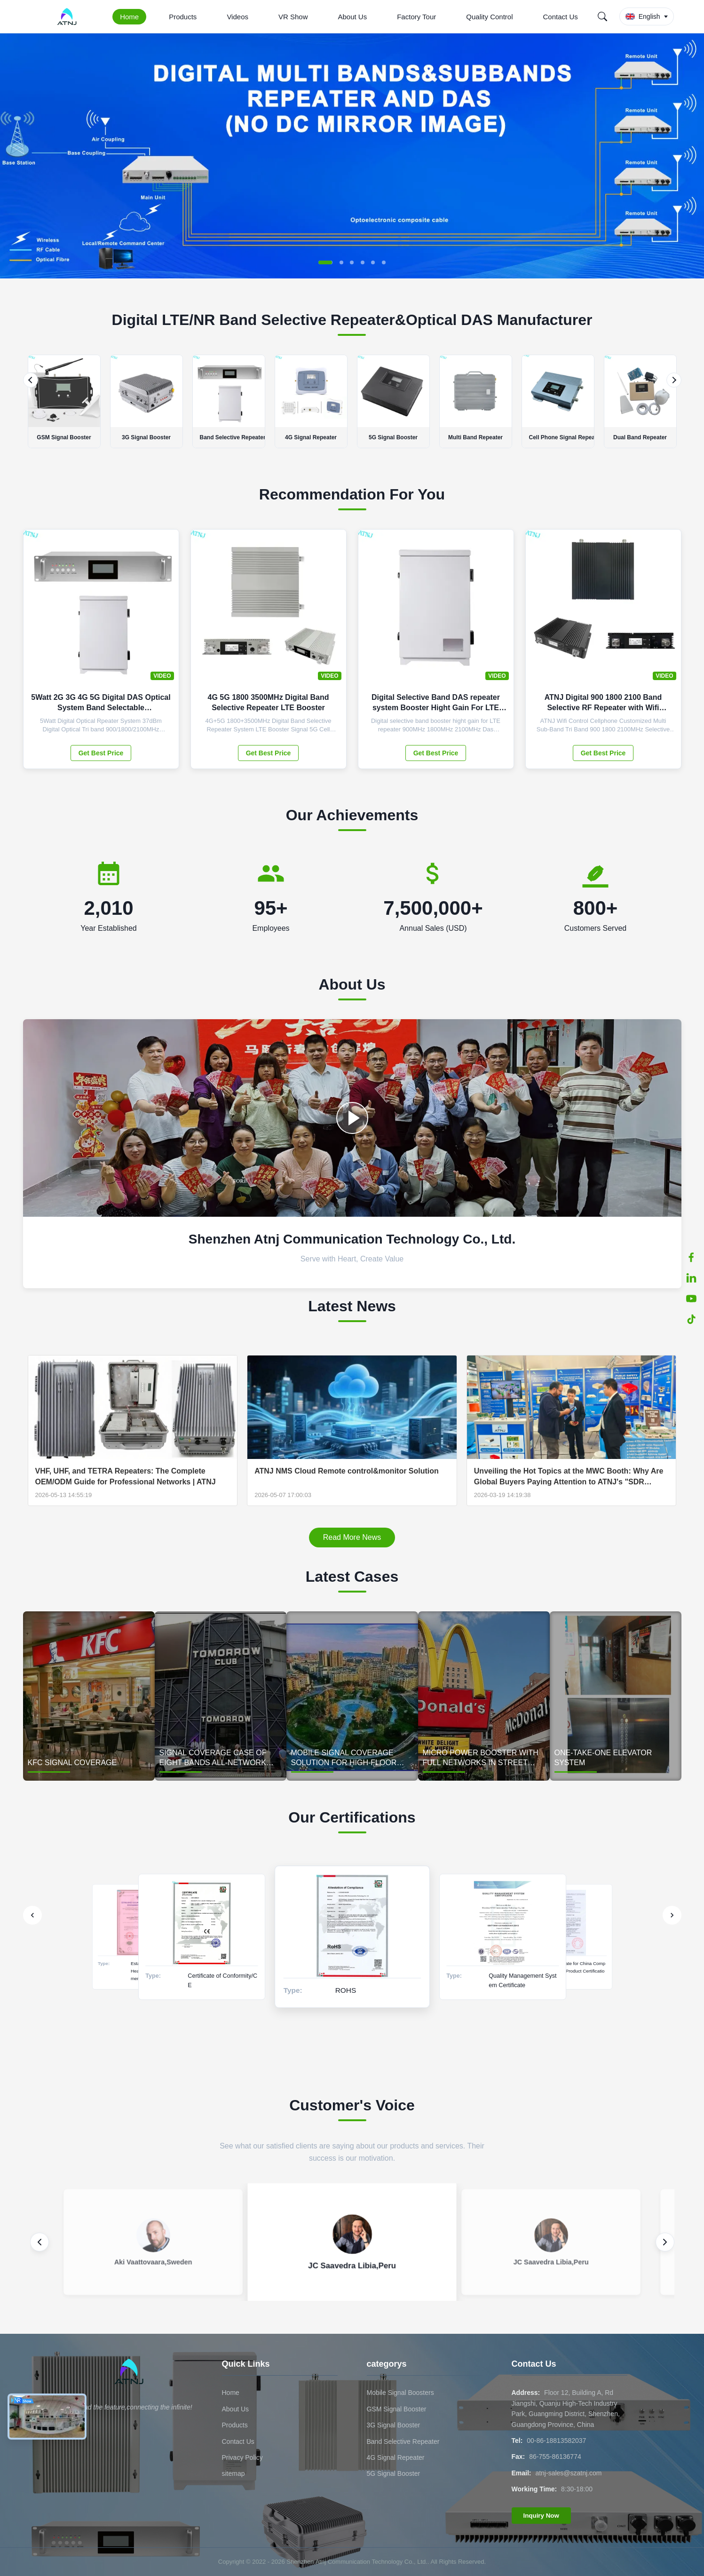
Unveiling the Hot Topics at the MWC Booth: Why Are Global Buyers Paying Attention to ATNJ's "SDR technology (569, 1477)
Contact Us (560, 17)
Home (129, 17)
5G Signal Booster (393, 2473)
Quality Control (489, 17)
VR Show (293, 17)
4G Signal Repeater (396, 2457)
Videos (237, 17)
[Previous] (30, 380)
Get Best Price (101, 753)
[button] (325, 262)
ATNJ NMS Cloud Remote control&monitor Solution (346, 1471)
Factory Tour (416, 17)
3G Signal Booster (393, 2425)
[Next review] (665, 2242)
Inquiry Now (541, 2515)
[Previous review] (39, 2242)
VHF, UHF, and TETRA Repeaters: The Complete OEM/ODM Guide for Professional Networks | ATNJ (125, 1476)
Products (183, 17)
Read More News (352, 1537)
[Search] (602, 16)
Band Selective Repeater (403, 2441)
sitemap (233, 2473)
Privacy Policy (242, 2457)
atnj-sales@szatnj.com (568, 2473)
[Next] (673, 380)
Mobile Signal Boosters (400, 2392)
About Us (352, 17)
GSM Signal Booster (397, 2409)
